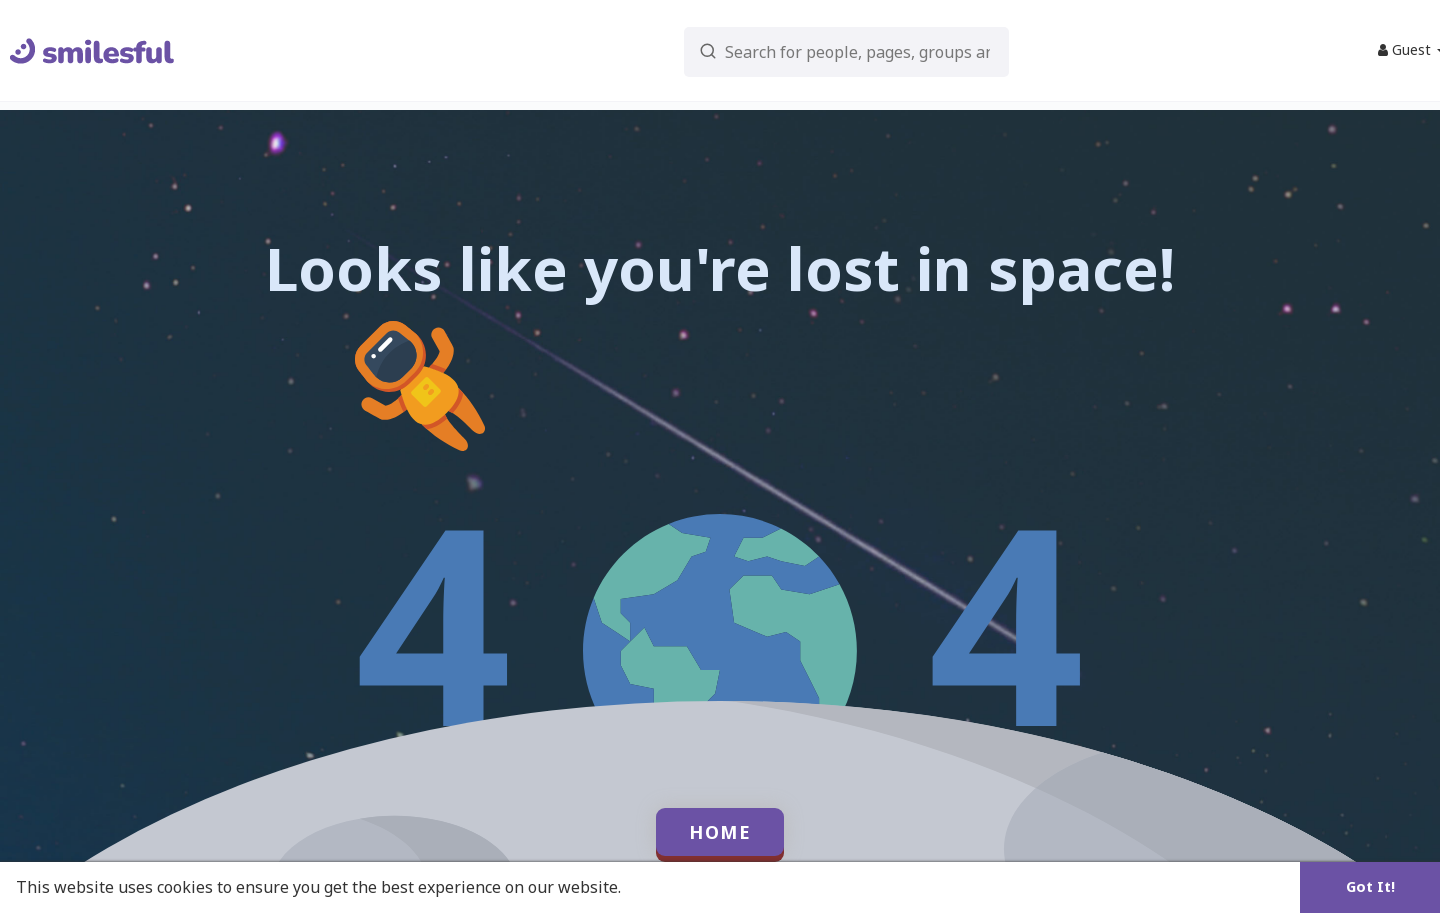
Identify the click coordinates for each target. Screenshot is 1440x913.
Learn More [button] (672, 887)
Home (720, 832)
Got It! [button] (1370, 886)
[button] (801, 50)
